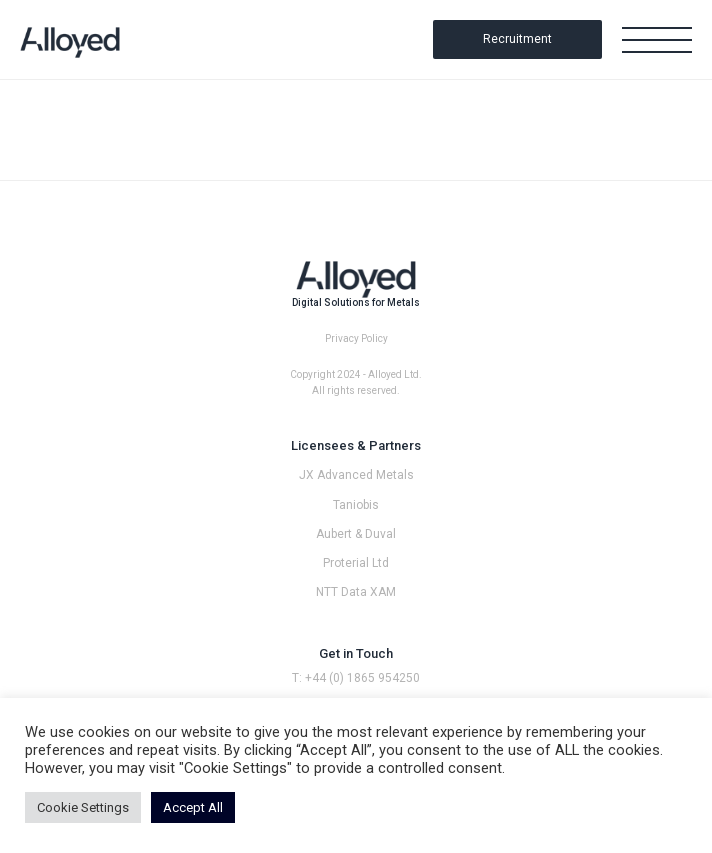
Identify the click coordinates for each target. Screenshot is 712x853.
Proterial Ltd (356, 563)
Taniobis (356, 505)
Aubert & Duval (356, 534)
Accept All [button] (193, 807)
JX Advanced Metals (356, 475)
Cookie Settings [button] (83, 807)
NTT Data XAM (356, 592)
